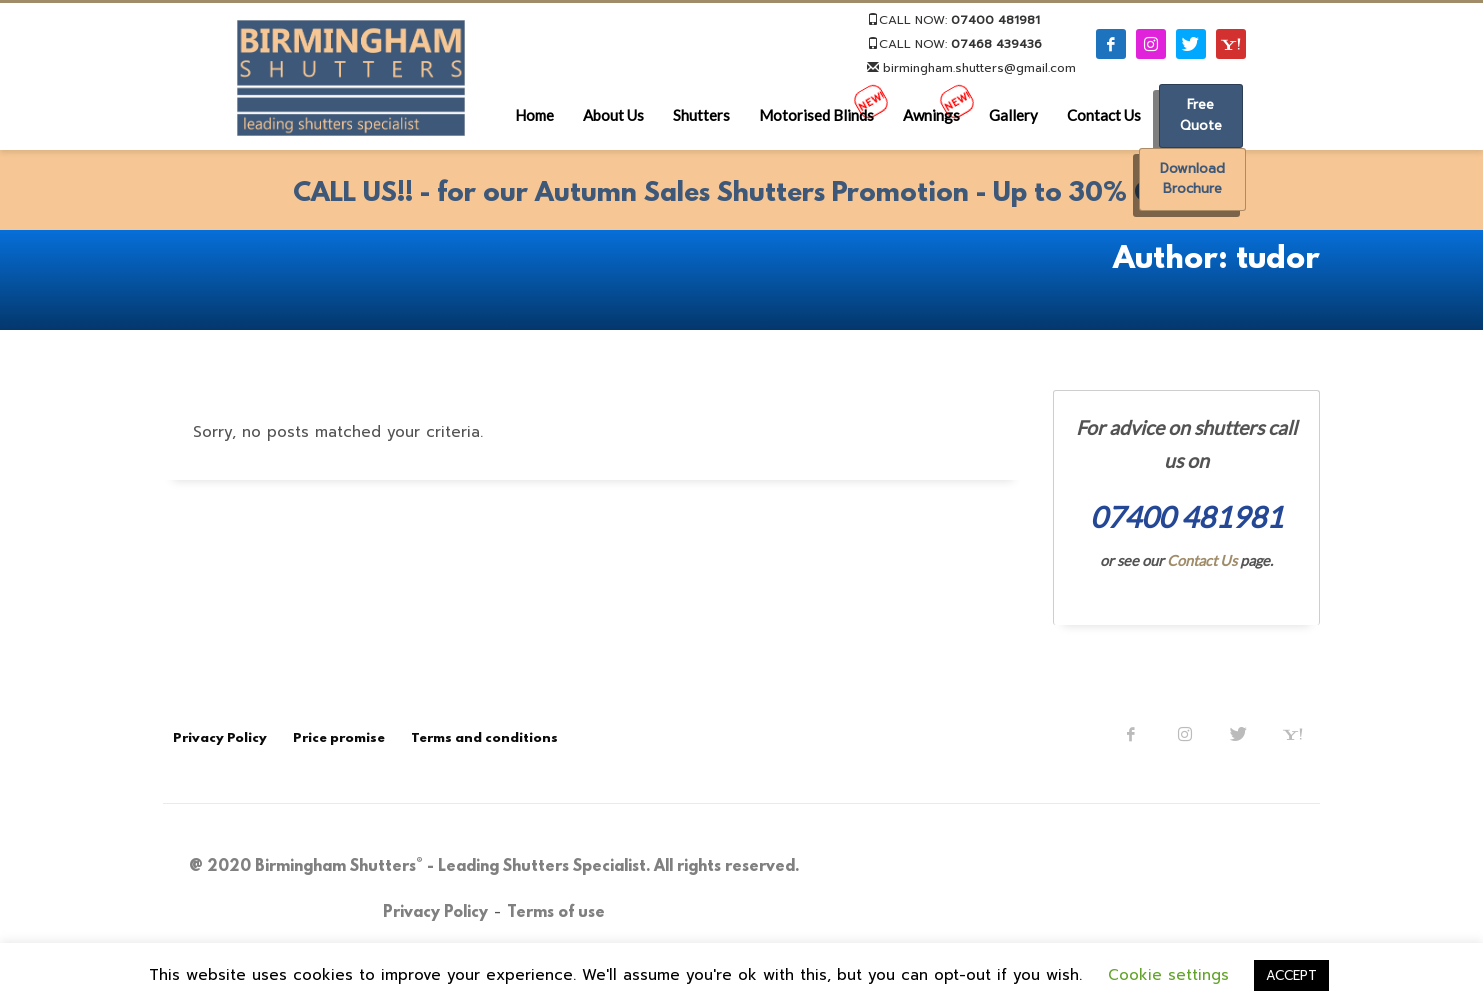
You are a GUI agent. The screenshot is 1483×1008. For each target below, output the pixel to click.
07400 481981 (995, 20)
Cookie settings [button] (1168, 975)
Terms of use (556, 913)
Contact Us (1202, 560)
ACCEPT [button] (1291, 975)
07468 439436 (996, 44)
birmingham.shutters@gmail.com (971, 68)
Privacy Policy (435, 913)
